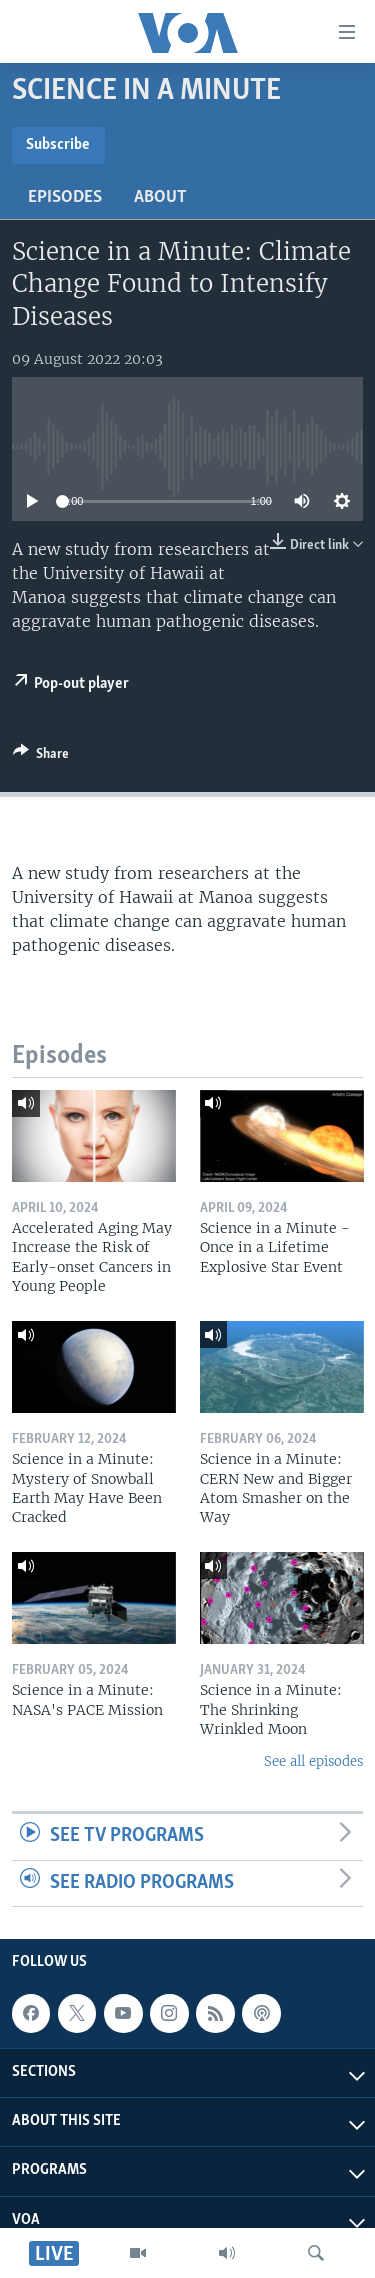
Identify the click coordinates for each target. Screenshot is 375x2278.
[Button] (41, 757)
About (160, 197)
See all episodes (313, 1761)
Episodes (65, 197)
